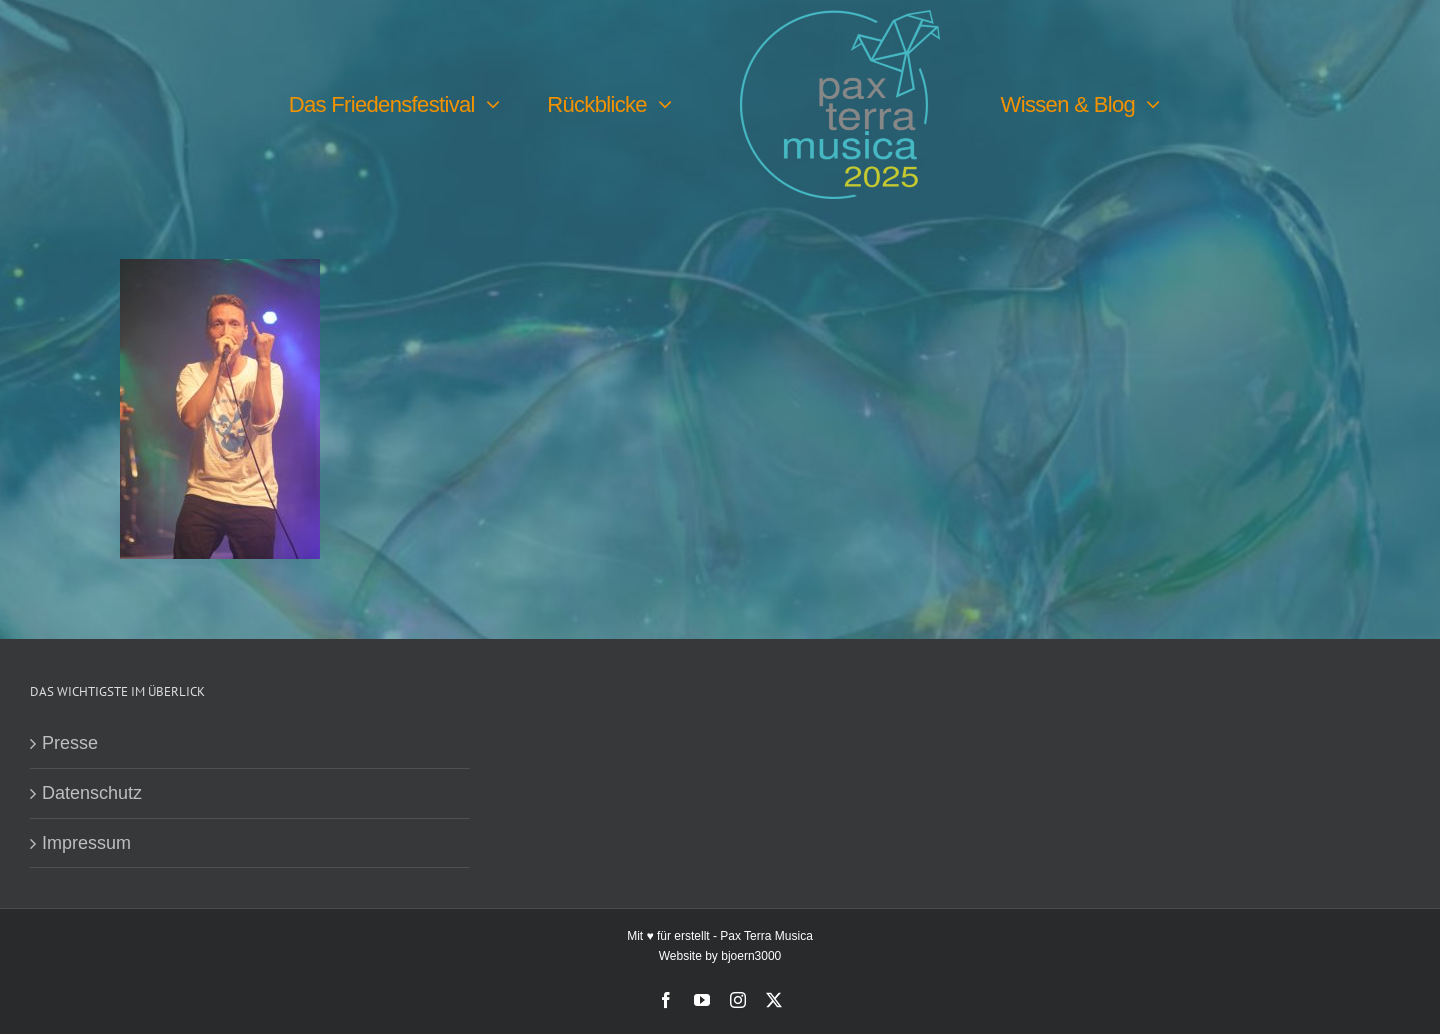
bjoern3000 (751, 956)
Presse (70, 743)
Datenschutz (92, 793)
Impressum (86, 843)
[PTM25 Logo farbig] (840, 19)
